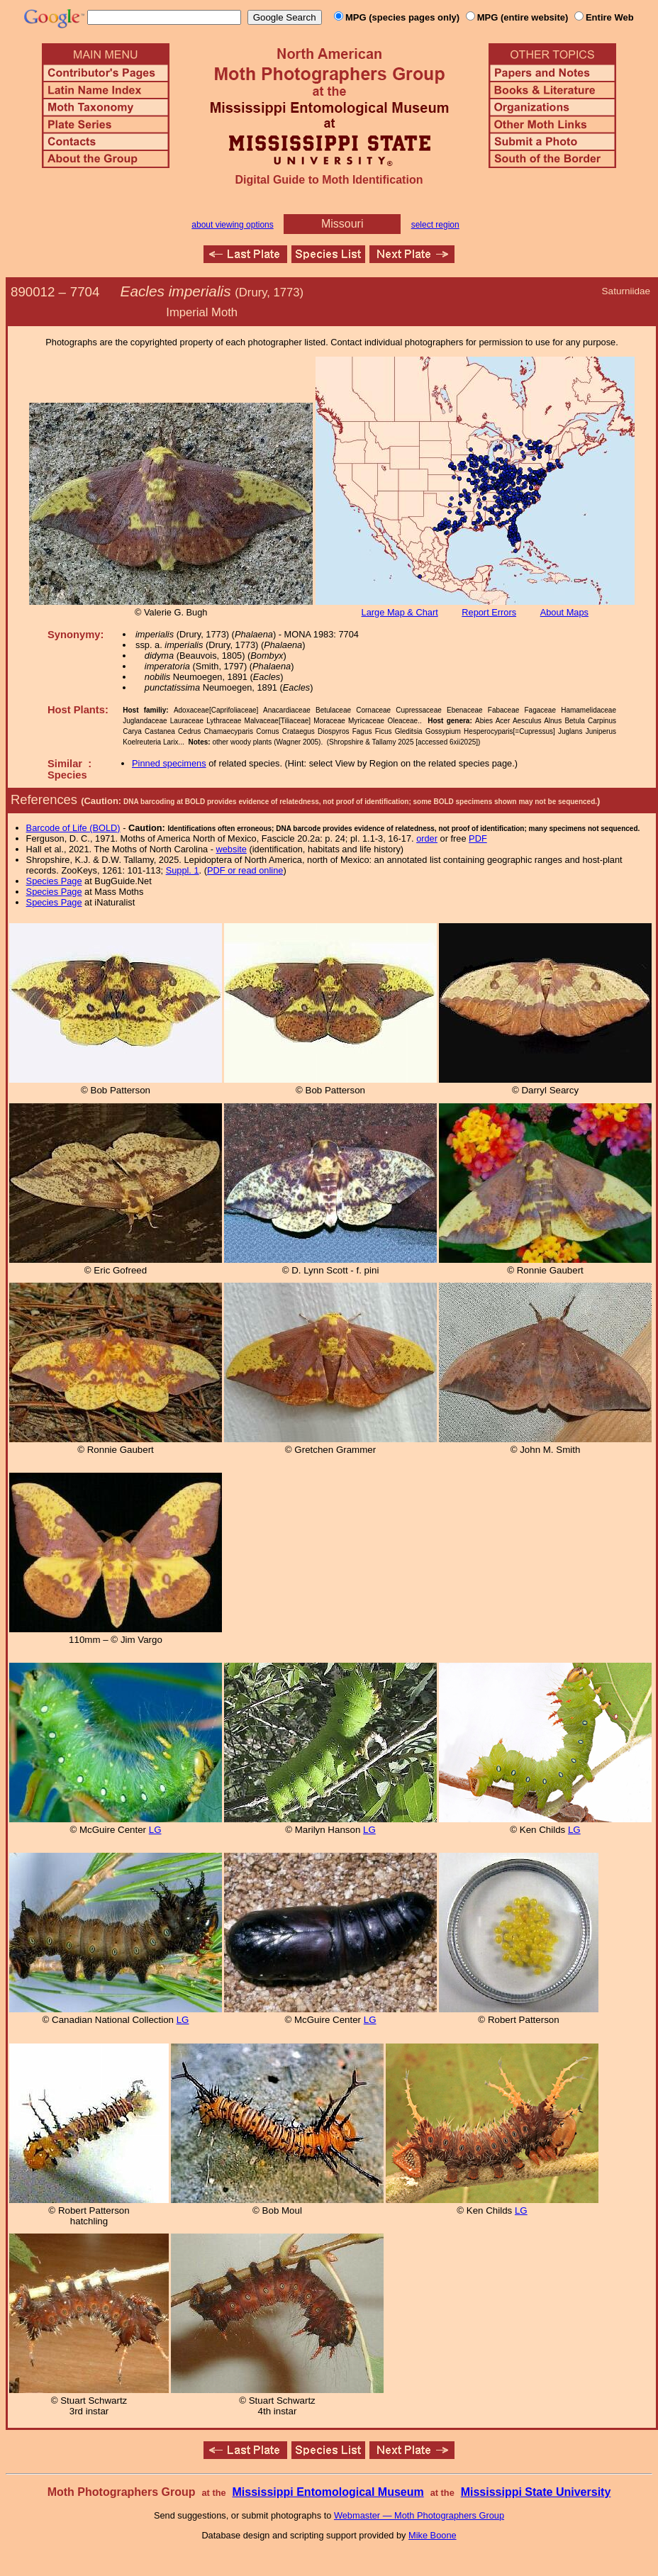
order (426, 838)
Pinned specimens (169, 763)
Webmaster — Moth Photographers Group (419, 2515)
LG (155, 1829)
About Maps (564, 612)
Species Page (54, 881)
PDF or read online (245, 870)
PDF (478, 838)
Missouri (342, 224)
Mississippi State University (536, 2492)
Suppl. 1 (182, 870)
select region (435, 225)
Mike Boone (432, 2535)
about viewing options (232, 225)
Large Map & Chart (400, 612)
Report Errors (489, 612)
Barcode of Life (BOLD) (73, 828)
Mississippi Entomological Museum (327, 2492)
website (231, 849)
